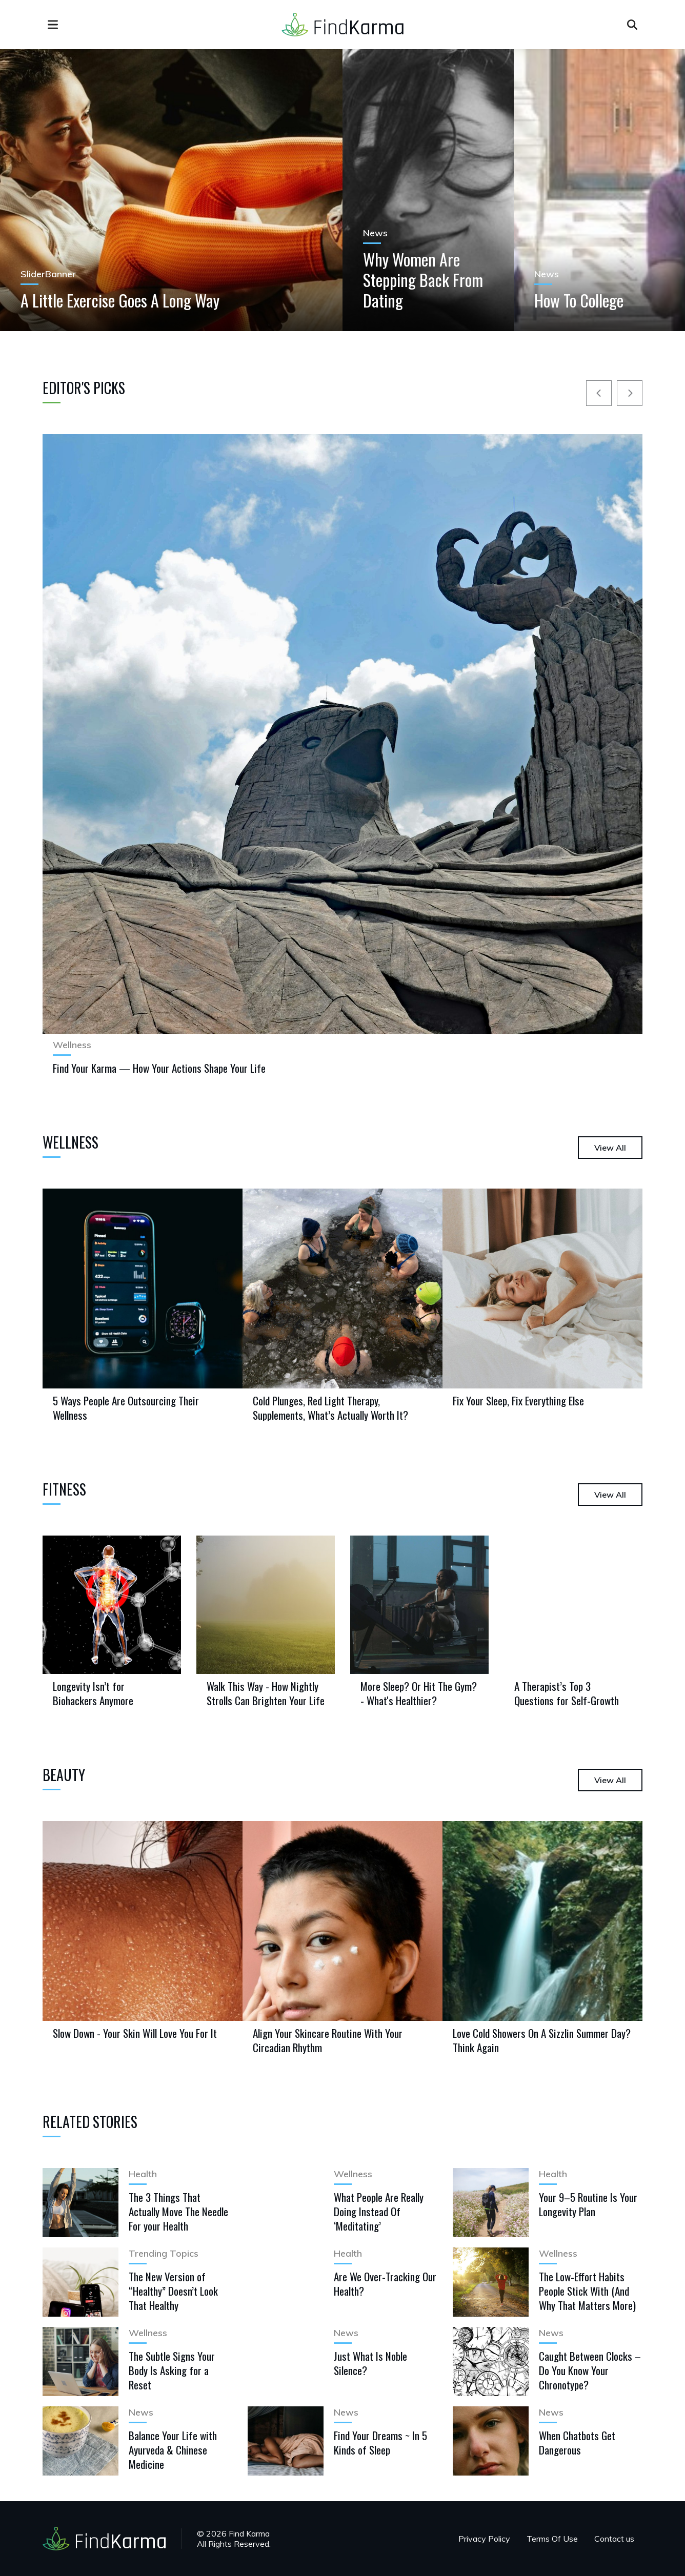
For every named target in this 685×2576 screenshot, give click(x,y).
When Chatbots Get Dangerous (577, 2442)
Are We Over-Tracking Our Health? (385, 2283)
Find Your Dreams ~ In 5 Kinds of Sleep (380, 2442)
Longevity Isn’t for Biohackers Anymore (93, 1693)
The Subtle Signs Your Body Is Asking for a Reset (172, 2370)
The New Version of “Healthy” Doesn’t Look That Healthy (173, 2290)
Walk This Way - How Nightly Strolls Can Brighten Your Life (266, 1693)
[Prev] (599, 393)
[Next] (629, 393)
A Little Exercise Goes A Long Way (120, 300)
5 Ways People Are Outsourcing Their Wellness (126, 1408)
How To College (578, 300)
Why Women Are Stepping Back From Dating (423, 279)
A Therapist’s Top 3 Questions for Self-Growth (566, 1693)
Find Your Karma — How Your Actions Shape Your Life (159, 1068)
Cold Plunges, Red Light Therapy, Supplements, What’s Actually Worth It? (330, 1408)
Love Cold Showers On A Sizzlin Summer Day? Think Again (542, 2040)
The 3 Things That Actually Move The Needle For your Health (178, 2211)
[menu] (53, 24)
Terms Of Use (552, 2538)
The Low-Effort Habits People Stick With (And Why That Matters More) (587, 2290)
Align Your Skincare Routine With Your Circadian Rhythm (327, 2040)
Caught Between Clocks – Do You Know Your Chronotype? (590, 2370)
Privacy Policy (484, 2538)
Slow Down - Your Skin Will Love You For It (135, 2033)
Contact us (614, 2538)
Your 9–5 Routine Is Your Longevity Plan (588, 2204)
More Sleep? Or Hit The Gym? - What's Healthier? (418, 1693)
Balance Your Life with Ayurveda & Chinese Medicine (173, 2449)
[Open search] (632, 24)
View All (610, 1147)
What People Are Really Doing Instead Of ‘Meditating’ (379, 2211)
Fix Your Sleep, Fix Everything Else (518, 1400)
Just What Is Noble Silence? (370, 2363)
